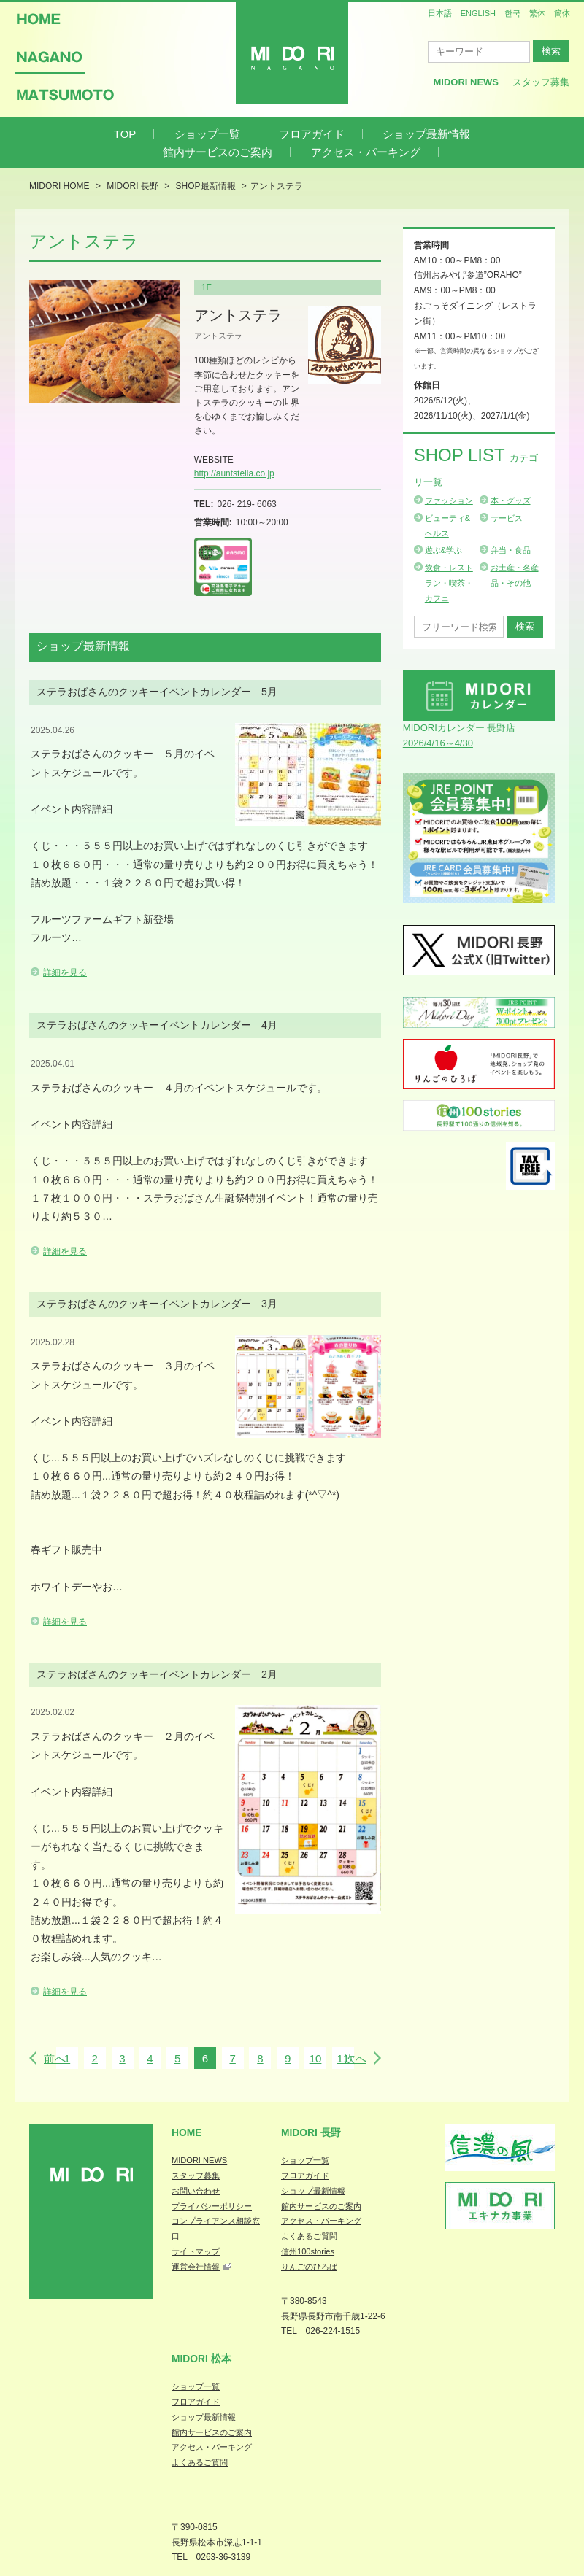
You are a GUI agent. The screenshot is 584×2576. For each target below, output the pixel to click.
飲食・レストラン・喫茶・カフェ (449, 583)
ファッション (449, 500)
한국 (512, 13)
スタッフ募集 (540, 82)
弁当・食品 (511, 550)
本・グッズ (511, 500)
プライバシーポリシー (212, 2206)
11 (343, 2058)
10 (316, 2058)
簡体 (562, 13)
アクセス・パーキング (365, 152)
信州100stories (307, 2251)
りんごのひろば (309, 2266)
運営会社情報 (196, 2266)
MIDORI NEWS (199, 2160)
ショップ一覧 (207, 134)
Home (187, 2132)
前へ (55, 2058)
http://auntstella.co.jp (234, 473)
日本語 (440, 13)
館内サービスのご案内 (217, 152)
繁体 (537, 13)
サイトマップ (196, 2251)
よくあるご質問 (309, 2236)
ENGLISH (478, 13)
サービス (507, 518)
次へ (355, 2058)
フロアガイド (312, 134)
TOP (125, 134)
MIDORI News (466, 82)
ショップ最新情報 (426, 134)
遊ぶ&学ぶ (443, 550)
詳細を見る (65, 972)
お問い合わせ (196, 2190)
